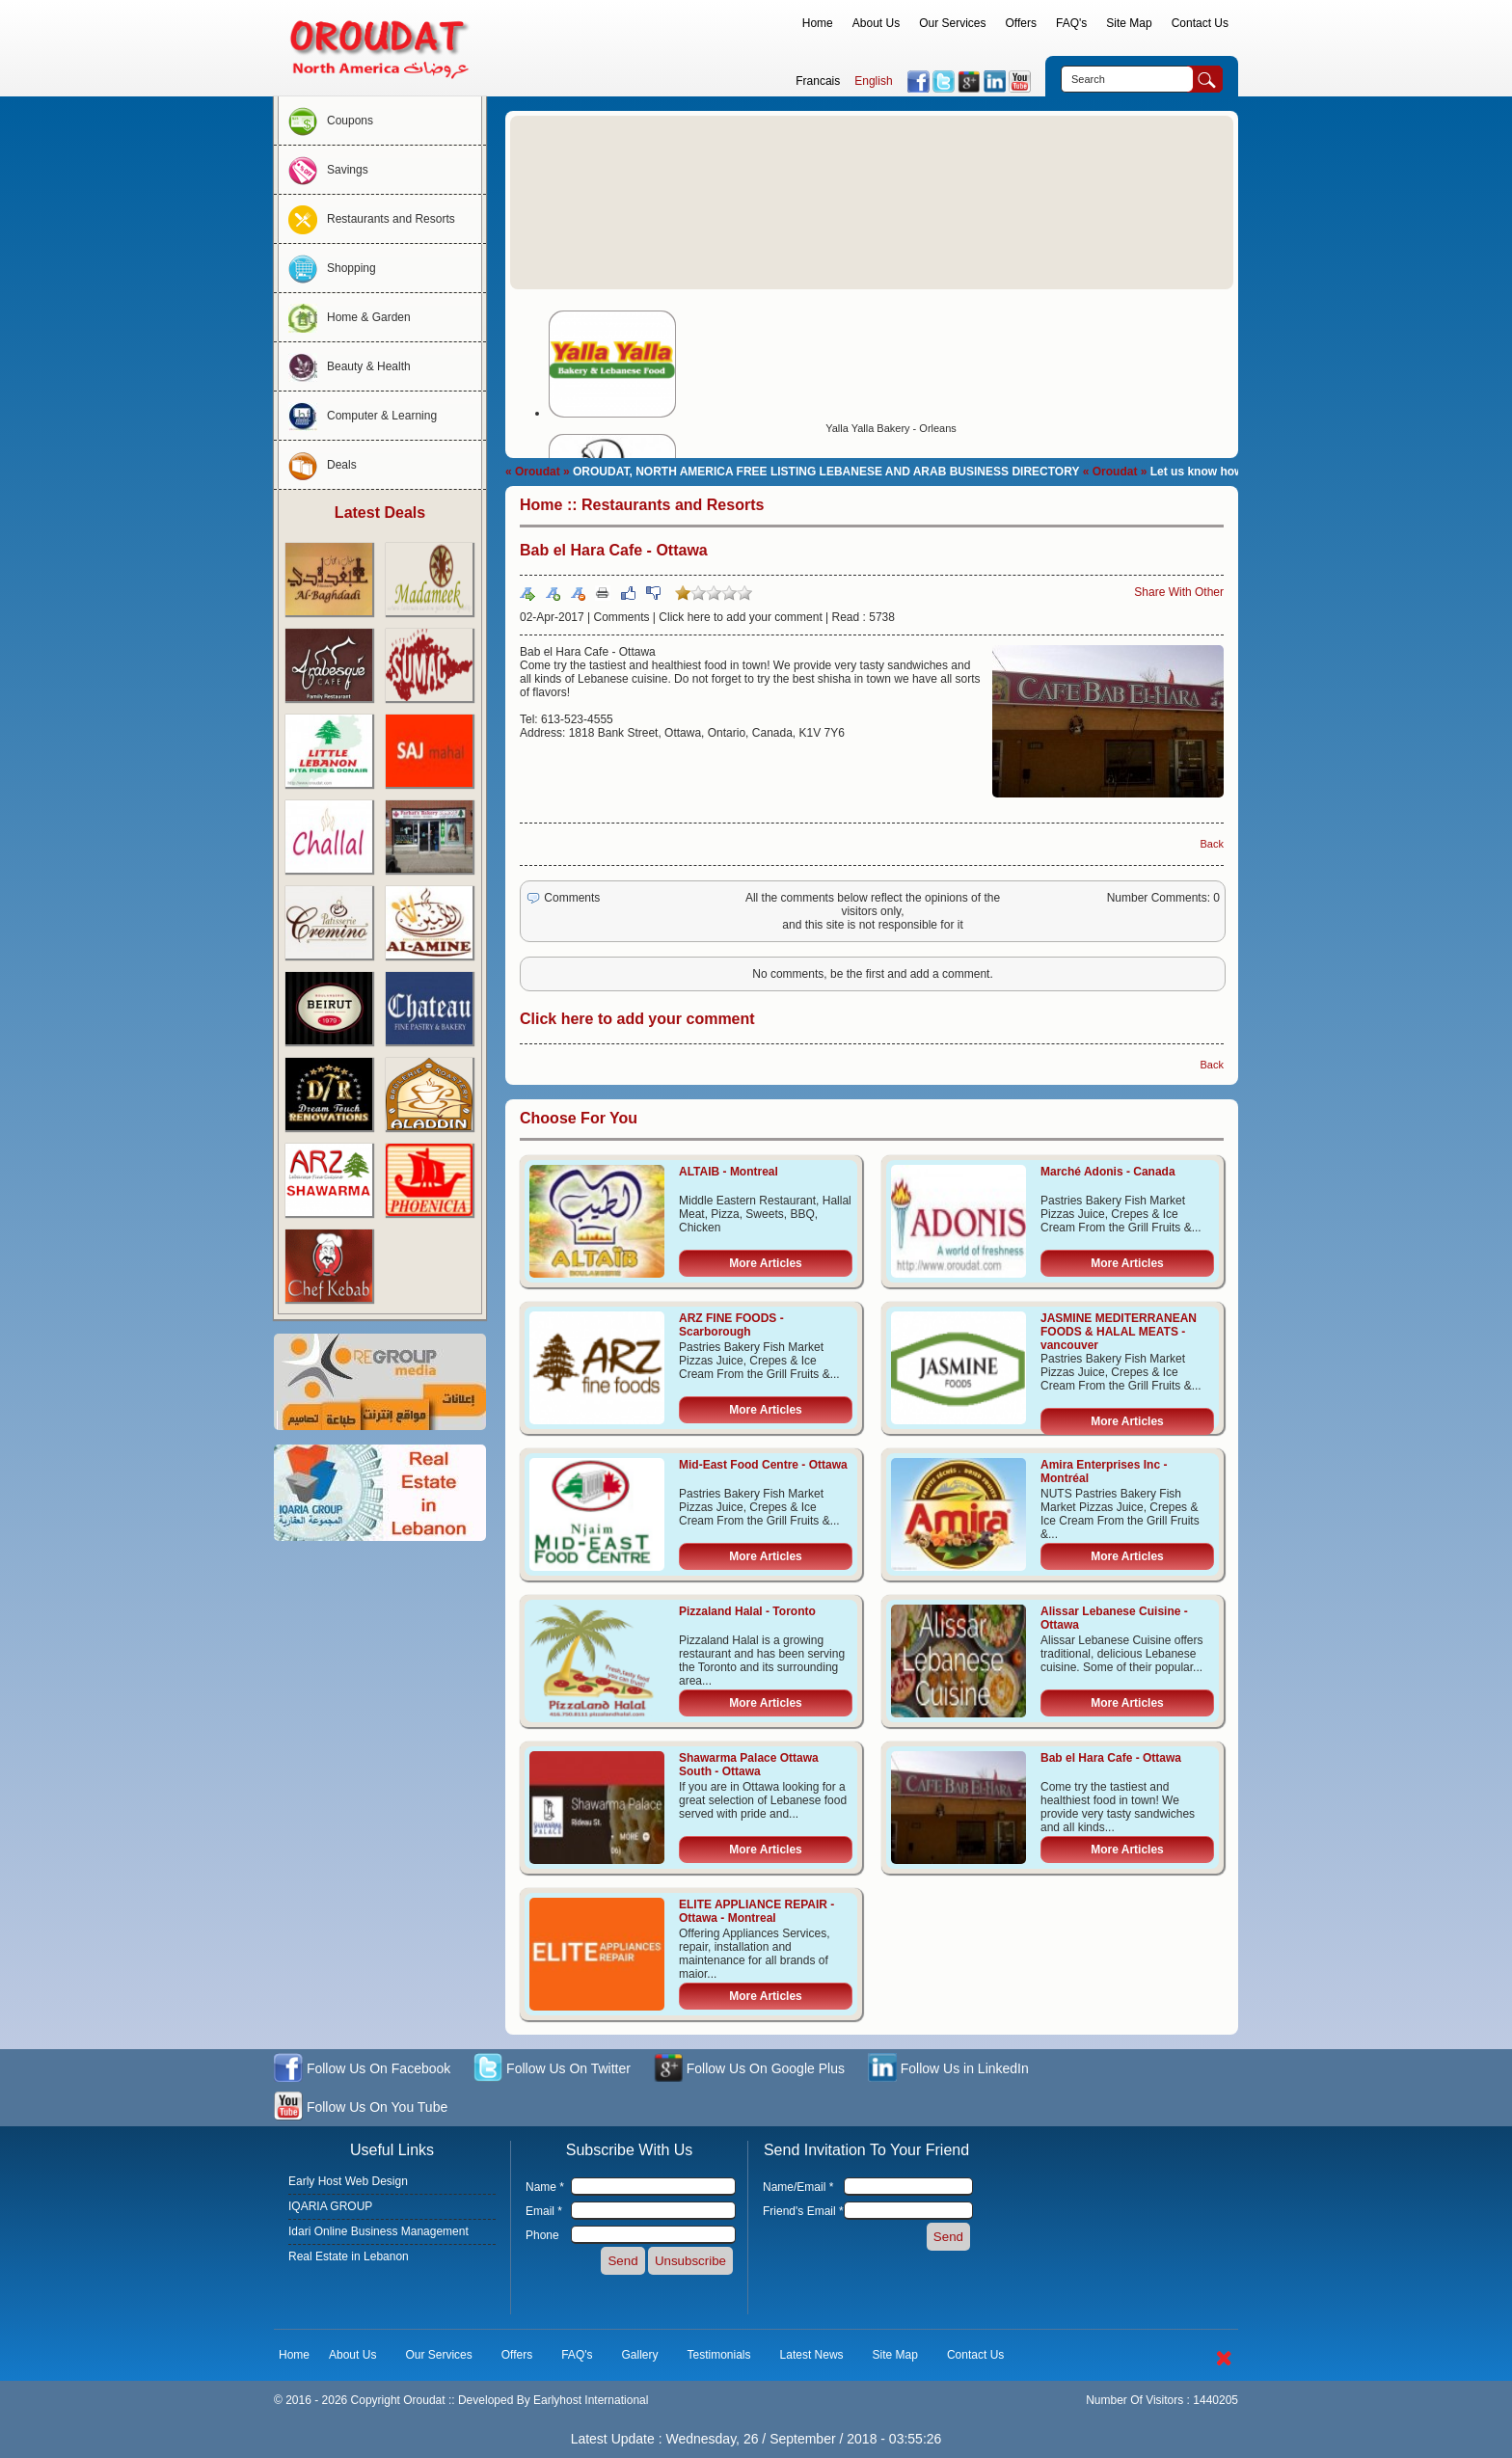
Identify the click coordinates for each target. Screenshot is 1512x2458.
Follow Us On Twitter (552, 2070)
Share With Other (1179, 592)
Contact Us (1200, 23)
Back (1212, 844)
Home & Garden (345, 317)
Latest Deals (380, 512)
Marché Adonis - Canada (1107, 1171)
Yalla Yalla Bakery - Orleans (891, 428)
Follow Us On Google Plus (749, 2070)
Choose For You (578, 1118)
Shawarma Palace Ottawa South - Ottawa (749, 1764)
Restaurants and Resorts (367, 219)
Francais (818, 81)
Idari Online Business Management (378, 2231)
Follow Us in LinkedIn (948, 2070)
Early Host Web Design (348, 2181)
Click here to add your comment (740, 617)
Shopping (327, 268)
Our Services (952, 23)
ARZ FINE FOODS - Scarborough (731, 1324)
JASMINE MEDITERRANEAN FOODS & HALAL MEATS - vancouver (1118, 1331)
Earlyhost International (590, 2400)
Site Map (1128, 23)
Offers (1021, 23)
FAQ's (1071, 23)
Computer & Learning (358, 415)
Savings (323, 169)
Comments (622, 617)
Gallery (640, 2355)
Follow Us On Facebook (362, 2070)
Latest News (812, 2355)
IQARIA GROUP (330, 2206)
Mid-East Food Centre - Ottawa (763, 1465)
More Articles (765, 1263)
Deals (318, 465)
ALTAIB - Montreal (728, 1171)
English (873, 81)
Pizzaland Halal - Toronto (747, 1611)
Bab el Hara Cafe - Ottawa (1110, 1758)
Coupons (326, 120)
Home (817, 23)
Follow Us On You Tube (360, 2108)
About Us (876, 23)
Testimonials (719, 2355)
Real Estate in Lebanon (348, 2256)
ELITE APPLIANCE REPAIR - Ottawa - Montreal (756, 1911)
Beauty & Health (345, 366)
